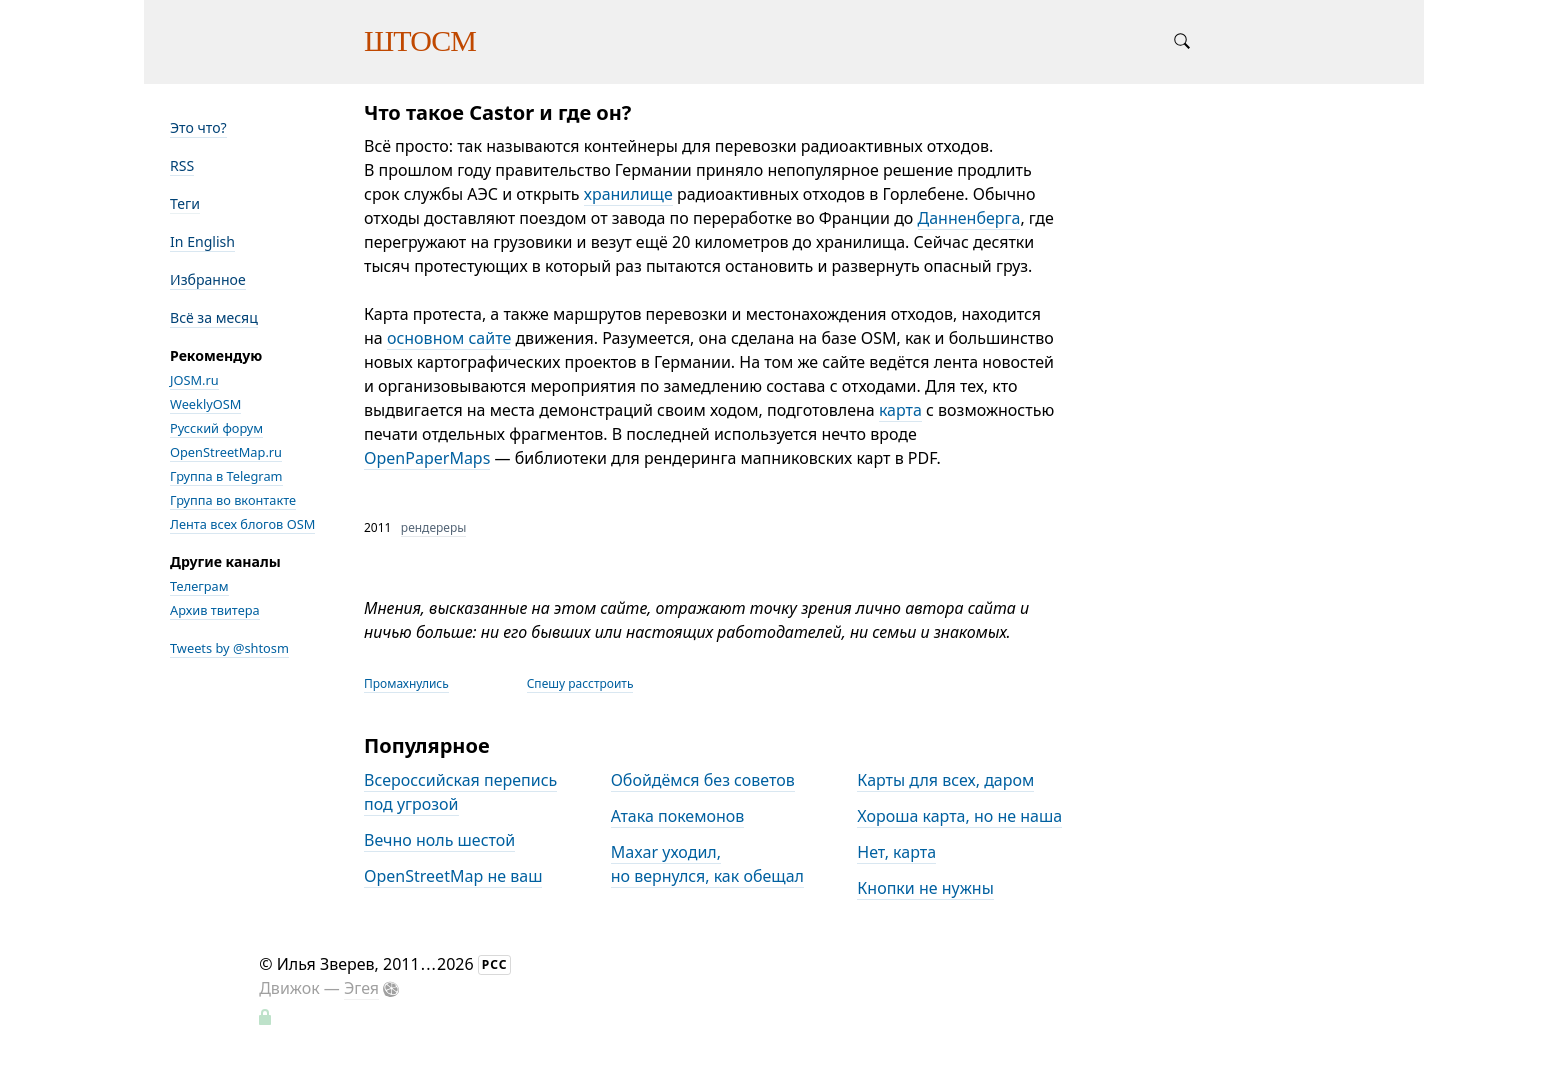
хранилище (628, 194)
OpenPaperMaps (427, 458)
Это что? (198, 127)
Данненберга (969, 218)
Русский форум (216, 428)
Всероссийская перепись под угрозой (460, 792)
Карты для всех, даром (945, 780)
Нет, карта (896, 852)
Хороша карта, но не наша (959, 816)
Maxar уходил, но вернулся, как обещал (707, 864)
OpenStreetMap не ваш (453, 876)
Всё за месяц (214, 317)
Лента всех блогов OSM (242, 524)
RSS (182, 165)
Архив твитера (215, 610)
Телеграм (199, 586)
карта (900, 410)
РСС (495, 964)
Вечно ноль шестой (439, 840)
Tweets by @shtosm (229, 648)
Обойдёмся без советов (703, 780)
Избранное (208, 279)
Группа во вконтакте (233, 500)
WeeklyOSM (205, 404)
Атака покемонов (678, 816)
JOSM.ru (194, 380)
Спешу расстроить (580, 683)
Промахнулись (406, 683)
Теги (185, 203)
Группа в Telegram (226, 476)
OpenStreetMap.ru (226, 452)
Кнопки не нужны (925, 888)
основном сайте (449, 338)
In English (202, 241)
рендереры (434, 527)
